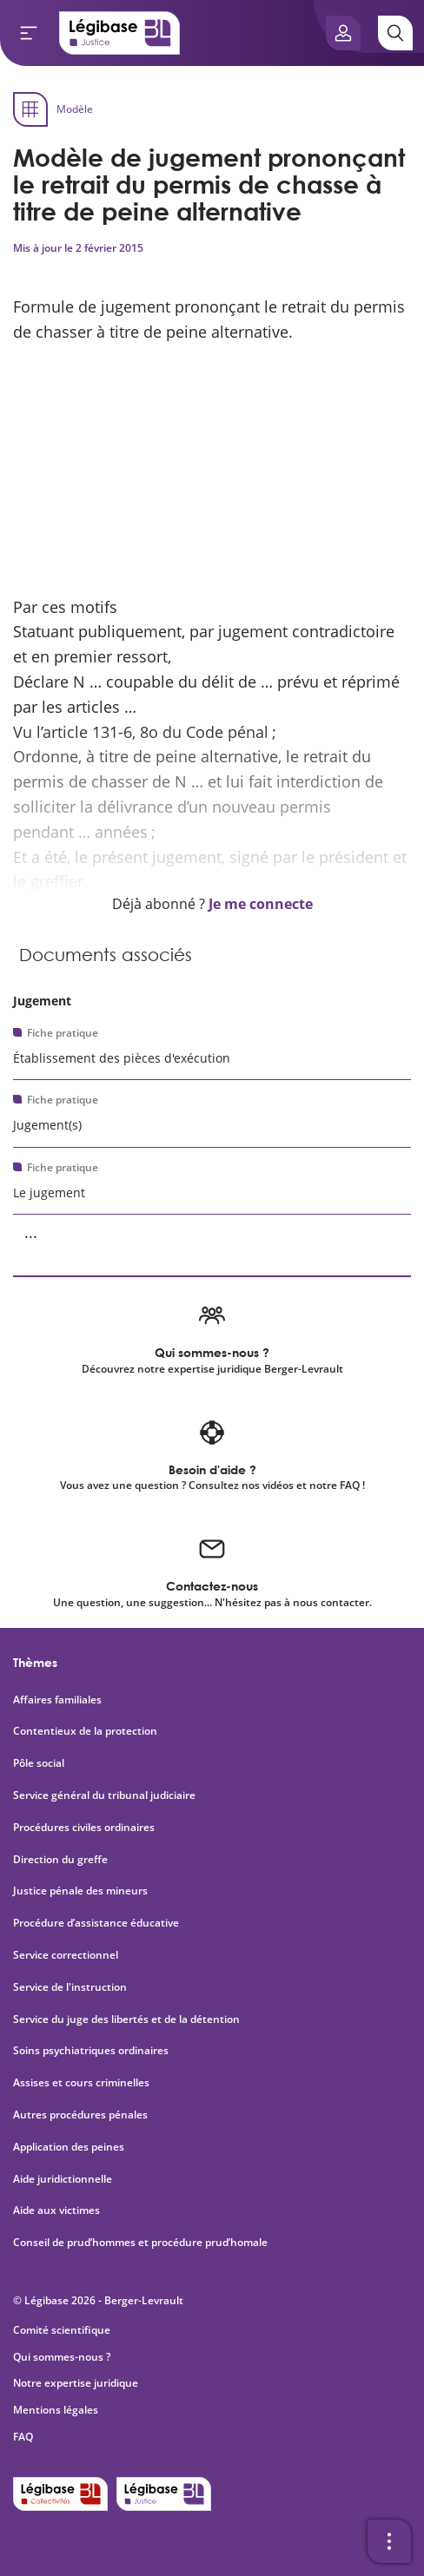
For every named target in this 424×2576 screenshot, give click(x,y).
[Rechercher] (395, 33)
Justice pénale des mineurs (80, 1891)
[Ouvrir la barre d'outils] (389, 2541)
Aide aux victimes (56, 2210)
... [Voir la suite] (30, 1232)
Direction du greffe (60, 1860)
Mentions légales (55, 2409)
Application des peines (68, 2147)
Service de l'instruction (70, 1987)
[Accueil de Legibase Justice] (120, 33)
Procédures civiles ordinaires (84, 1828)
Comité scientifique (61, 2329)
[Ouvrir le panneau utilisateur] (343, 33)
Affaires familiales (57, 1700)
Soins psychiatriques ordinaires (91, 2051)
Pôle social (38, 1763)
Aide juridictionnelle (62, 2179)
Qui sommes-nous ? (61, 2356)
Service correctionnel (65, 1955)
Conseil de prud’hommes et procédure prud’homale (141, 2243)
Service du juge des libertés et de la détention (126, 2019)
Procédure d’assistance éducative (97, 1923)
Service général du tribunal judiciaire (104, 1795)
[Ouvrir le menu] (28, 33)
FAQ (23, 2436)
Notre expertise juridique (75, 2382)
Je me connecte (261, 903)
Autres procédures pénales (80, 2115)
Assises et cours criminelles (81, 2083)
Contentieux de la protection (85, 1731)
